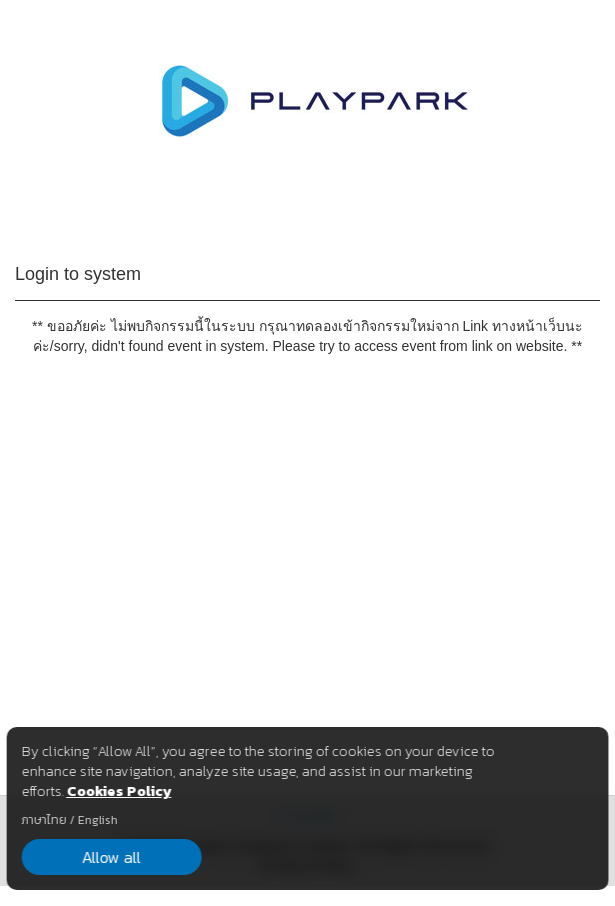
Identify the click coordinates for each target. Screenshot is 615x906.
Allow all (111, 857)
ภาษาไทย (43, 820)
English (97, 820)
